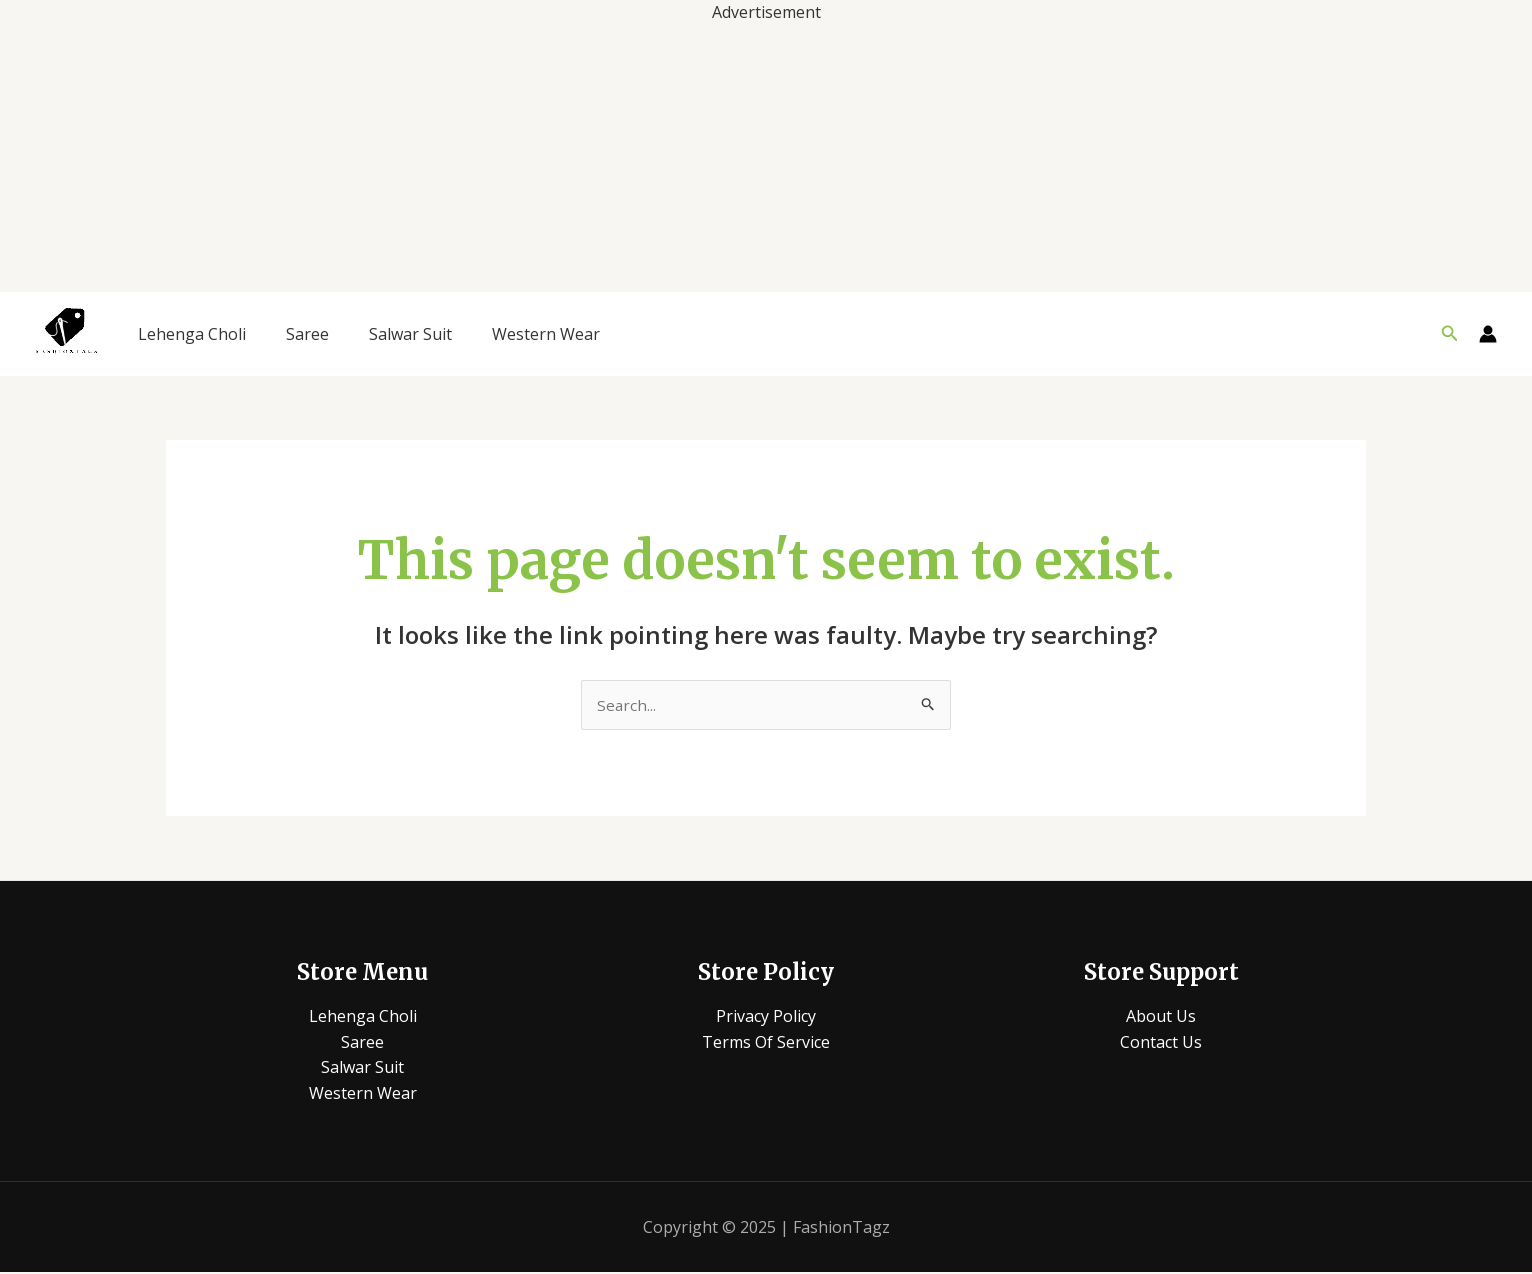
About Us (1161, 1017)
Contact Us (1161, 1043)
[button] (1450, 334)
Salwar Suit (410, 334)
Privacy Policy (766, 1017)
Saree (307, 334)
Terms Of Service (766, 1043)
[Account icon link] (1488, 334)
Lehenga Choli (192, 334)
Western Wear (546, 334)
